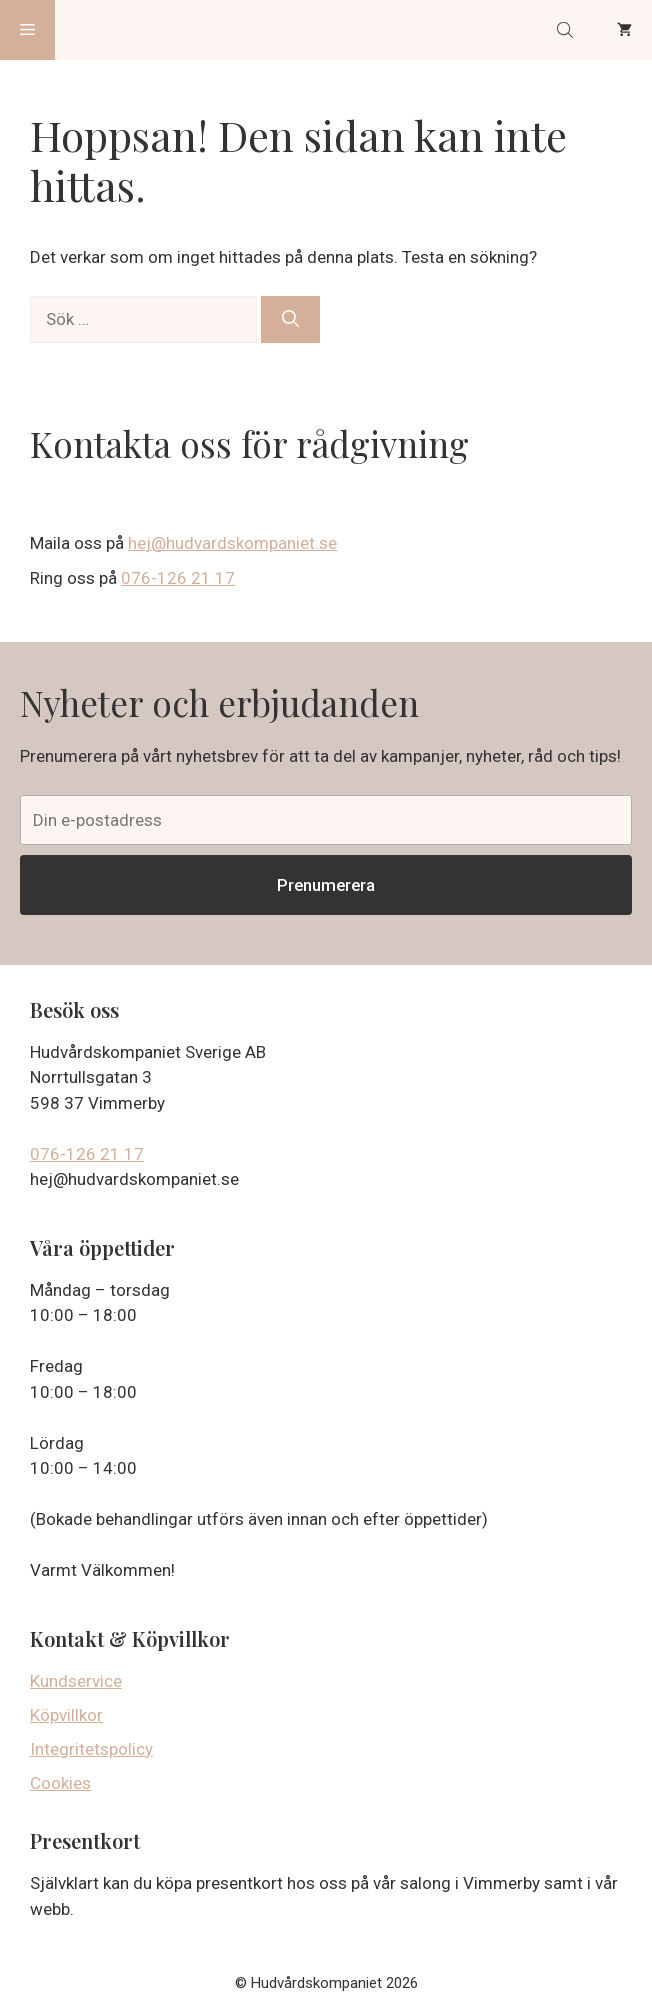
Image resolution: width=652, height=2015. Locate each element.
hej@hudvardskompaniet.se (232, 543)
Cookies (60, 1783)
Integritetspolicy (91, 1749)
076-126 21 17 (178, 578)
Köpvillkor (66, 1715)
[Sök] (290, 320)
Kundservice (76, 1681)
